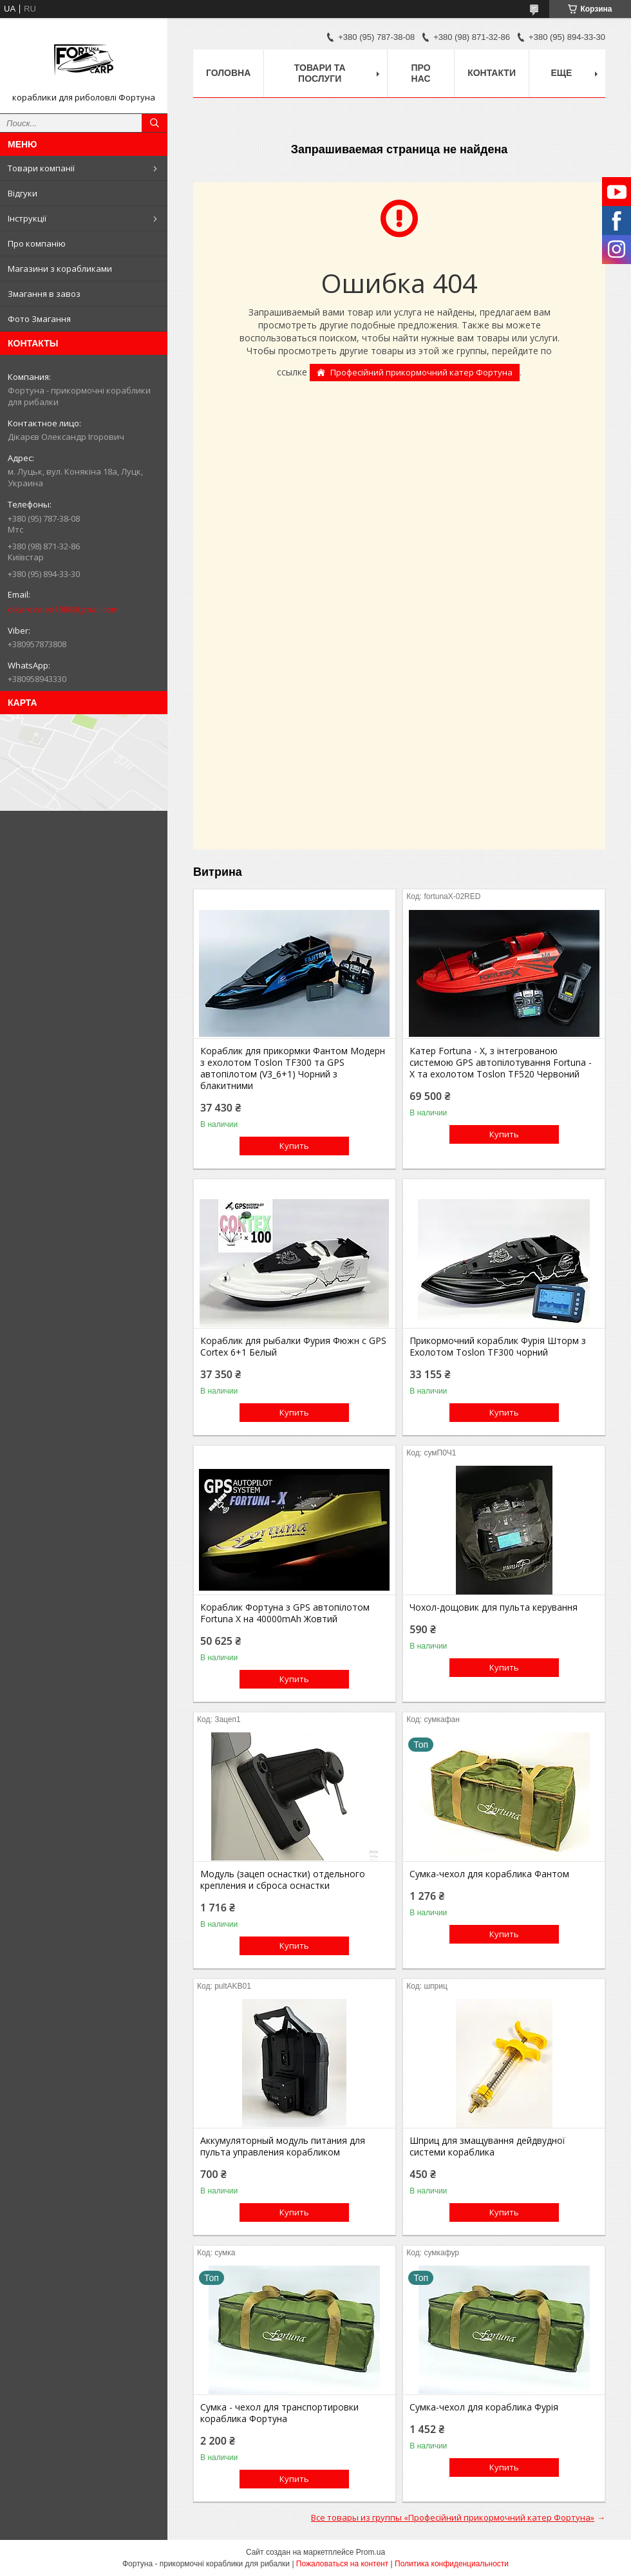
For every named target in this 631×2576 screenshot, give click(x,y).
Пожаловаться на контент (342, 2563)
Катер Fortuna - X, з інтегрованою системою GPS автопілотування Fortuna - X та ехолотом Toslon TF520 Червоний (501, 1062)
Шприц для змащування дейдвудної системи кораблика (487, 2146)
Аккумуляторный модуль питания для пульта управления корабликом (282, 2146)
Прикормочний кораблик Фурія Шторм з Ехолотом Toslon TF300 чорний (498, 1346)
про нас (421, 73)
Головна (228, 73)
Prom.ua (370, 2552)
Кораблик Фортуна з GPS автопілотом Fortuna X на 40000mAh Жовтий (285, 1613)
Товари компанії (41, 168)
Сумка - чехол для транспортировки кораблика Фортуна (279, 2413)
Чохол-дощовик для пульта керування (494, 1607)
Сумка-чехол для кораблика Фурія (484, 2407)
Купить (294, 1145)
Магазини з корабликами (60, 268)
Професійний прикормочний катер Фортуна (421, 372)
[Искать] (154, 123)
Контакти (491, 73)
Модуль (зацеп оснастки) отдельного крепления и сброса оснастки (282, 1879)
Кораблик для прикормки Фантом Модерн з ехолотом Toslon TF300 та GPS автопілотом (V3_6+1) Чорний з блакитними (292, 1068)
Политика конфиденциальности (452, 2563)
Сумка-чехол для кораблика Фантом (489, 1874)
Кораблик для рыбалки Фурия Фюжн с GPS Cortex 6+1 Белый (293, 1346)
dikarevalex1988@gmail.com (63, 609)
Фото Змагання (39, 319)
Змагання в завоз (44, 293)
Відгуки (22, 193)
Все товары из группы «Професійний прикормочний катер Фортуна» (452, 2517)
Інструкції (27, 218)
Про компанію (37, 243)
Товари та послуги (320, 73)
